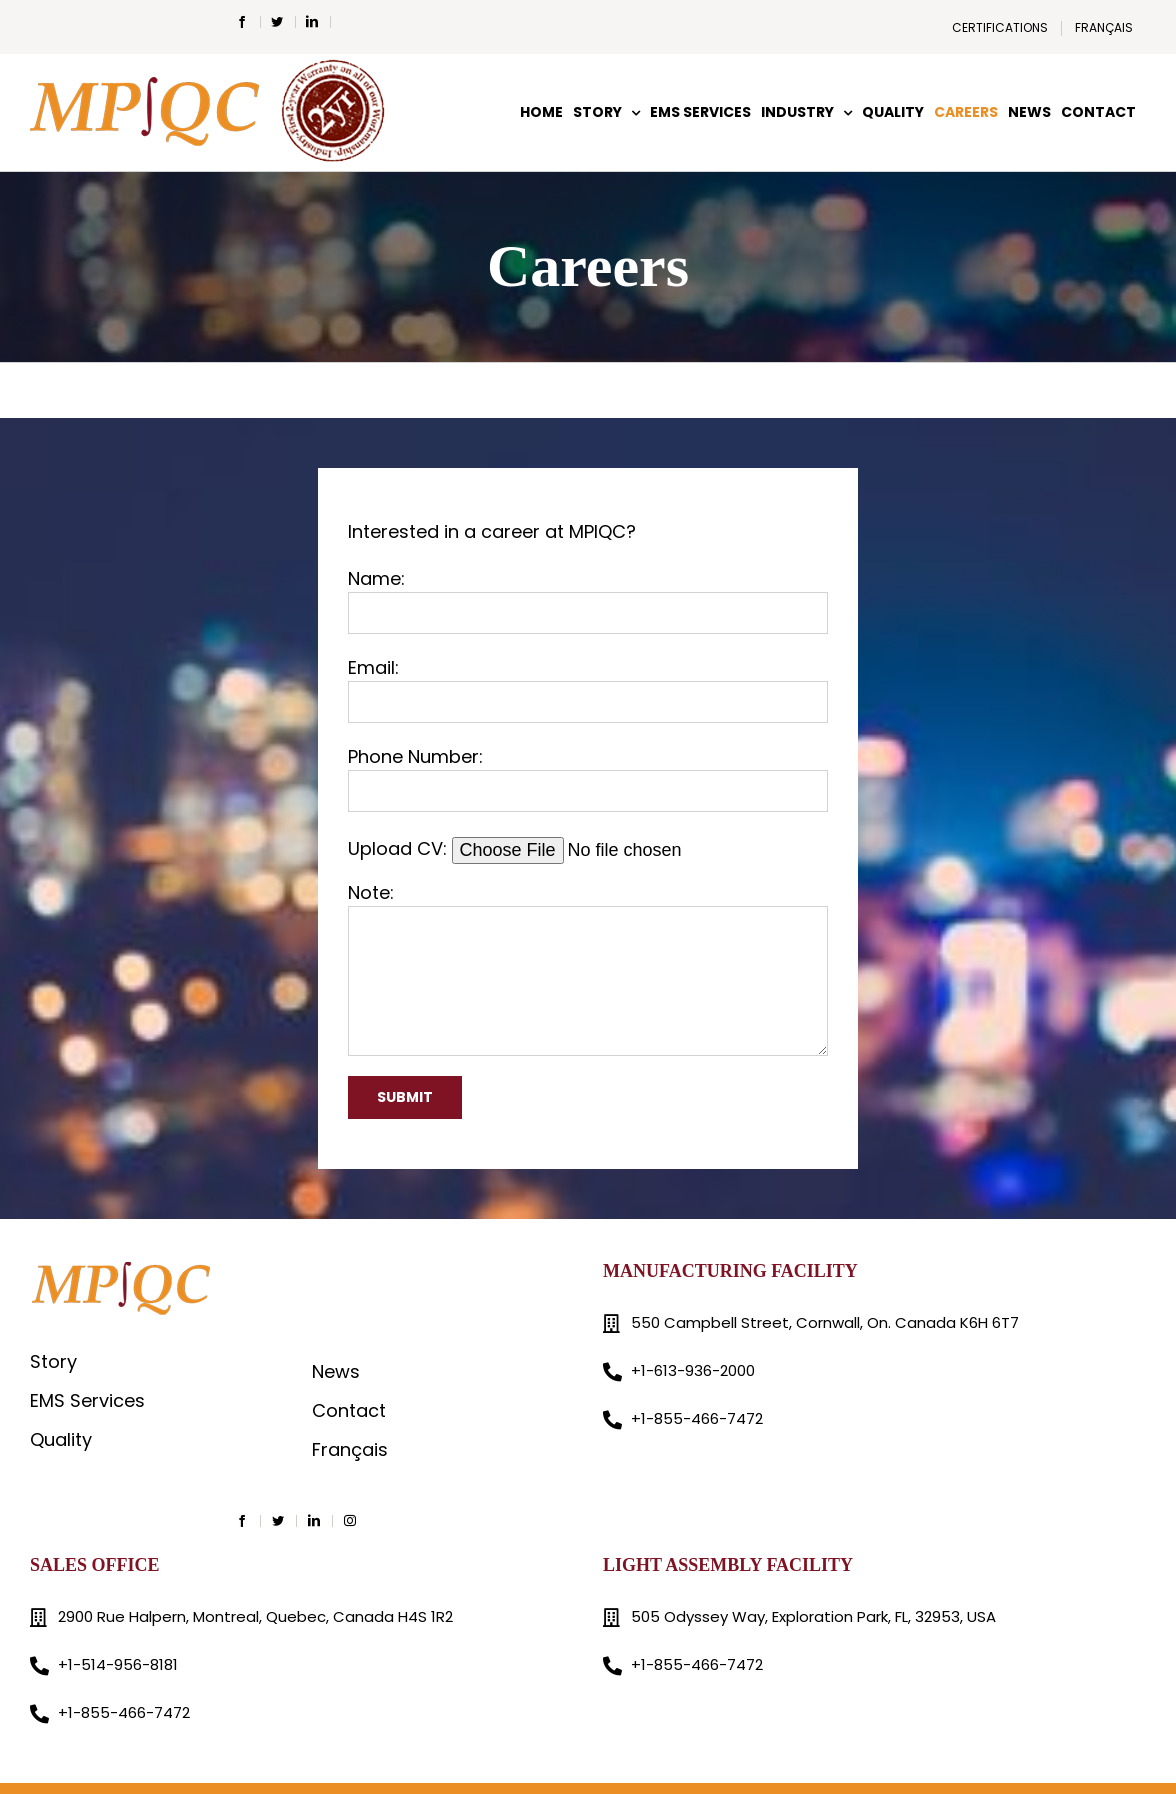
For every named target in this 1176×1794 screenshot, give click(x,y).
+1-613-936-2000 (693, 1370)
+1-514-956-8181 (118, 1664)
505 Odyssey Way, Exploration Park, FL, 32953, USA (813, 1616)
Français (350, 1449)
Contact (349, 1410)
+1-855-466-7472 (697, 1418)
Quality (61, 1439)
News (336, 1371)
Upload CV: (570, 848)
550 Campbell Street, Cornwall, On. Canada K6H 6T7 (825, 1322)
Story (53, 1361)
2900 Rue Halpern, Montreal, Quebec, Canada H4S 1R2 (255, 1616)
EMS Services (87, 1400)
